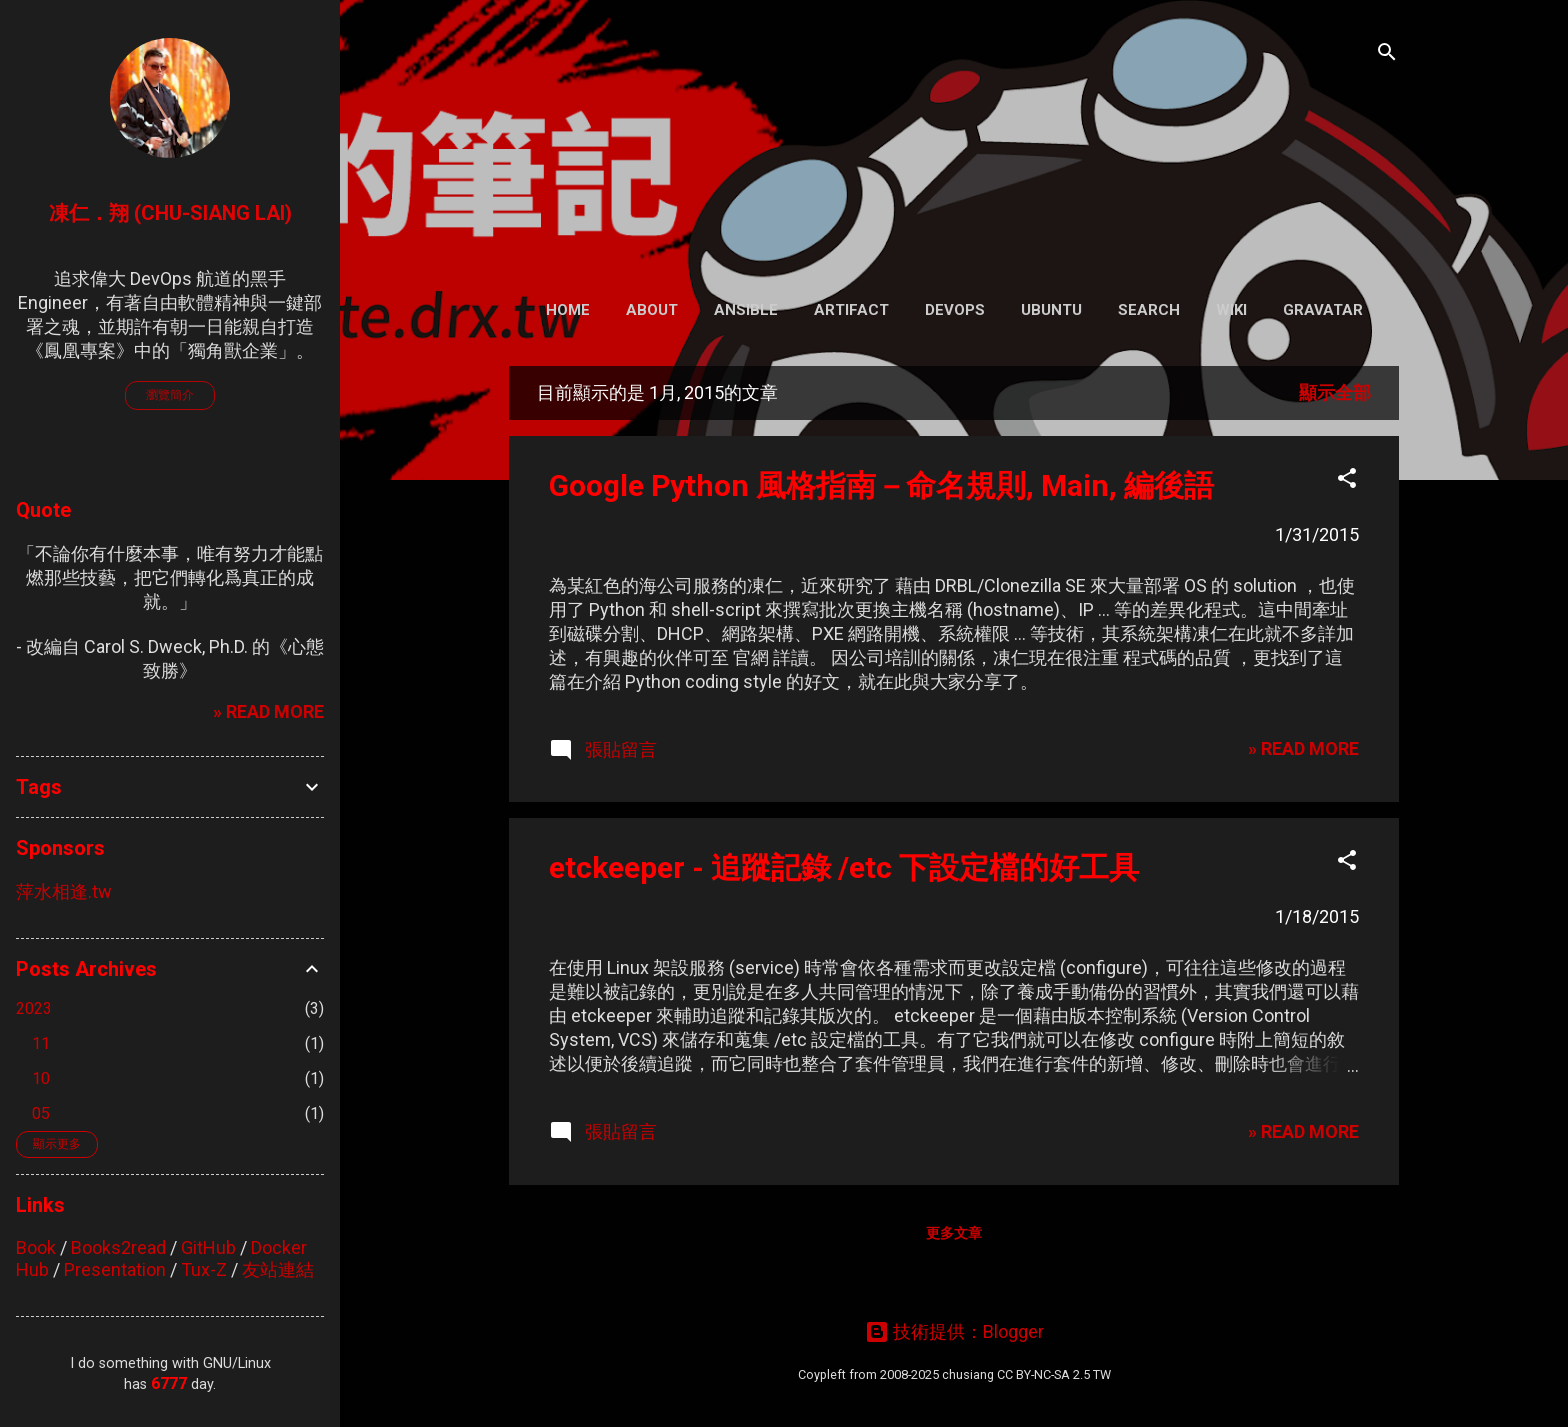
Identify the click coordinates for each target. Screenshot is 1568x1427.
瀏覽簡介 (170, 395)
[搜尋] (1387, 54)
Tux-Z (204, 1269)
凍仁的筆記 (954, 139)
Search (1149, 310)
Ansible (746, 310)
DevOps (955, 310)
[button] (1347, 481)
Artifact (851, 310)
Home (568, 310)
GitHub (208, 1247)
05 (41, 1113)
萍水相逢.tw (64, 891)
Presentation (115, 1269)
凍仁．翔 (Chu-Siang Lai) (170, 213)
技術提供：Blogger (954, 1331)
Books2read (118, 1247)
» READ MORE (1303, 748)
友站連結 (278, 1269)
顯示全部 (1335, 392)
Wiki (1231, 310)
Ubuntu (1051, 310)
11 (41, 1043)
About (652, 310)
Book (36, 1247)
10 (41, 1078)
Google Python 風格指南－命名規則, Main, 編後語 (881, 485)
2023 (34, 1008)
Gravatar (1323, 310)
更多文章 (954, 1233)
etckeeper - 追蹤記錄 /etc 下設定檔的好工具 (844, 867)
